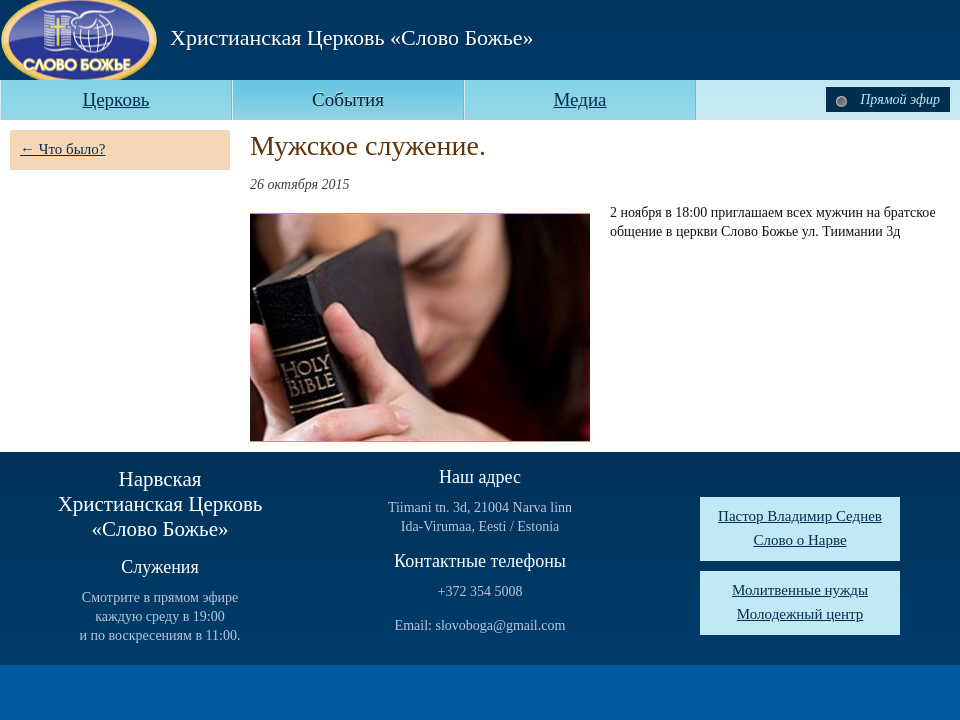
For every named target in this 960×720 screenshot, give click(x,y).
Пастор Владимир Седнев (800, 516)
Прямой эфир (888, 99)
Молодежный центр (800, 614)
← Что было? (62, 149)
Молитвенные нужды (800, 590)
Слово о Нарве (799, 540)
